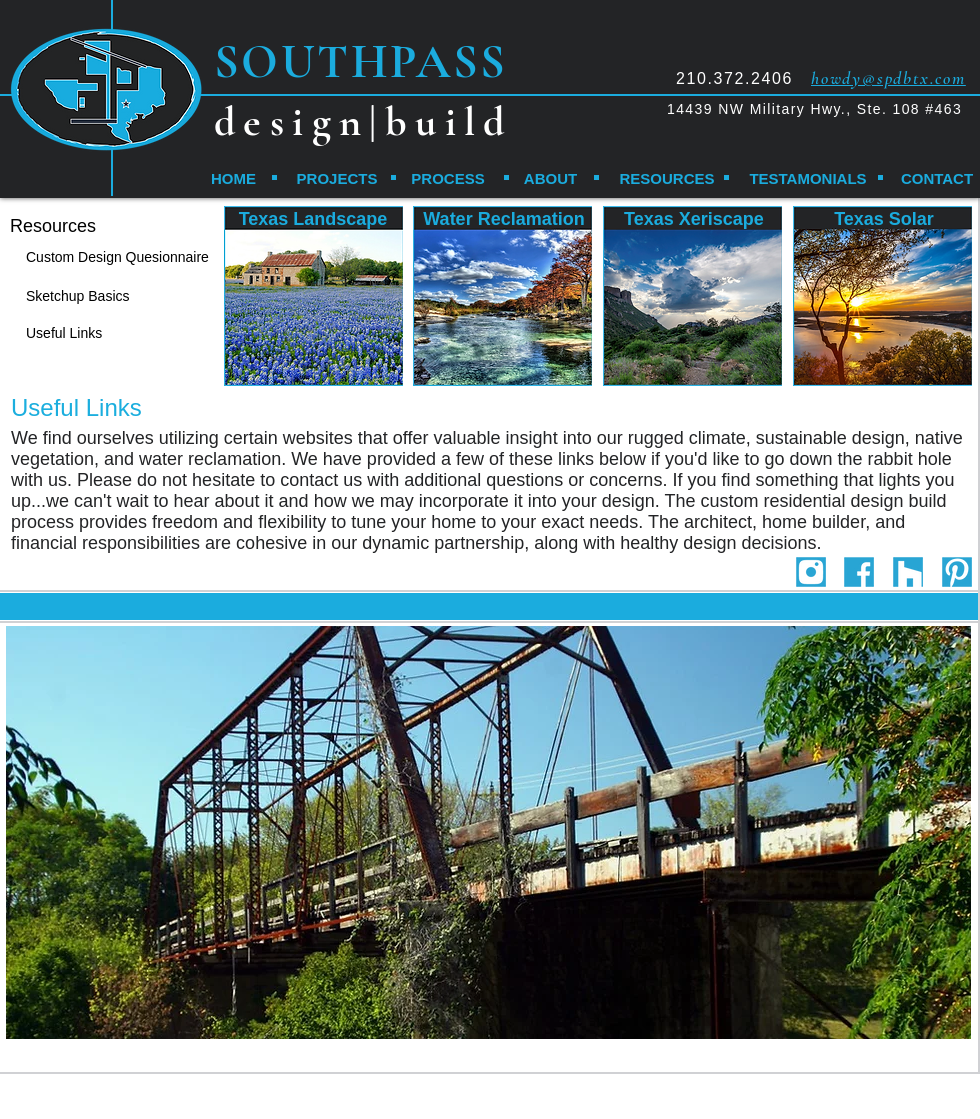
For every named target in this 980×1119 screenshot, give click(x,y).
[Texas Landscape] (313, 219)
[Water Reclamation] (504, 220)
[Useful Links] (77, 333)
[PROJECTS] (337, 178)
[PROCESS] (448, 178)
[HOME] (233, 178)
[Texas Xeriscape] (694, 220)
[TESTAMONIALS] (808, 178)
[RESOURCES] (667, 178)
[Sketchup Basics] (96, 296)
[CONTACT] (937, 178)
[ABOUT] (550, 178)
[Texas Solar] (884, 220)
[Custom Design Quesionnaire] (126, 257)
